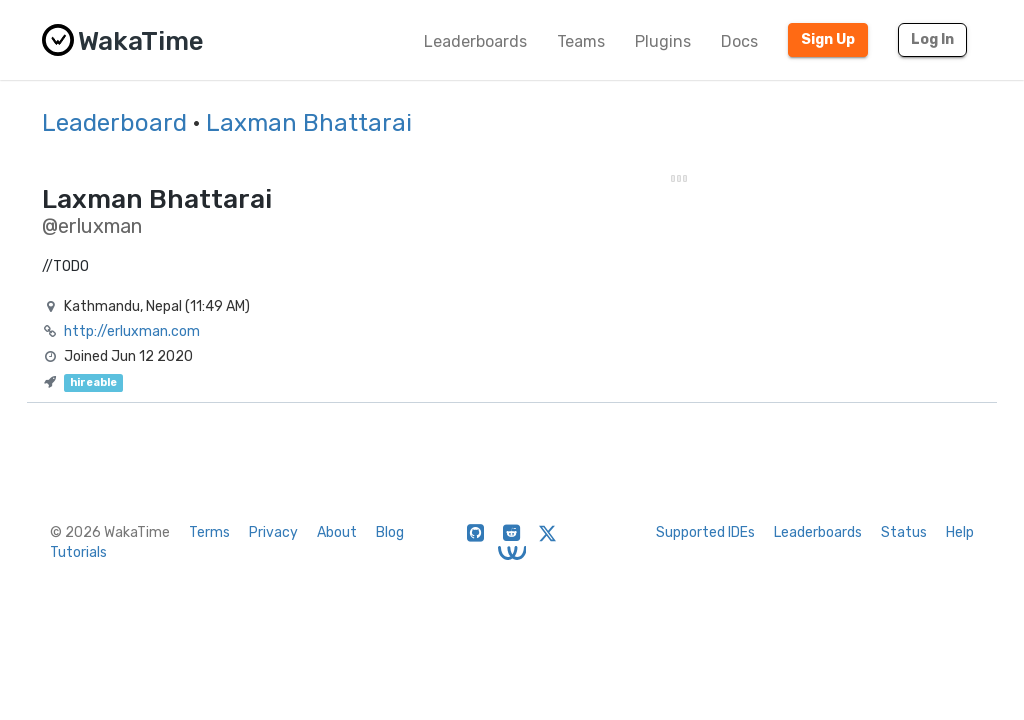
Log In (932, 39)
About (337, 532)
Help (960, 532)
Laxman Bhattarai (309, 123)
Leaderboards (475, 41)
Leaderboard (114, 123)
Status (904, 532)
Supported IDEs (705, 532)
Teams (581, 41)
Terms (209, 532)
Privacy (273, 532)
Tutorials (78, 552)
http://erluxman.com (132, 331)
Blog (390, 532)
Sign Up (828, 39)
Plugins (663, 41)
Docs (739, 41)
